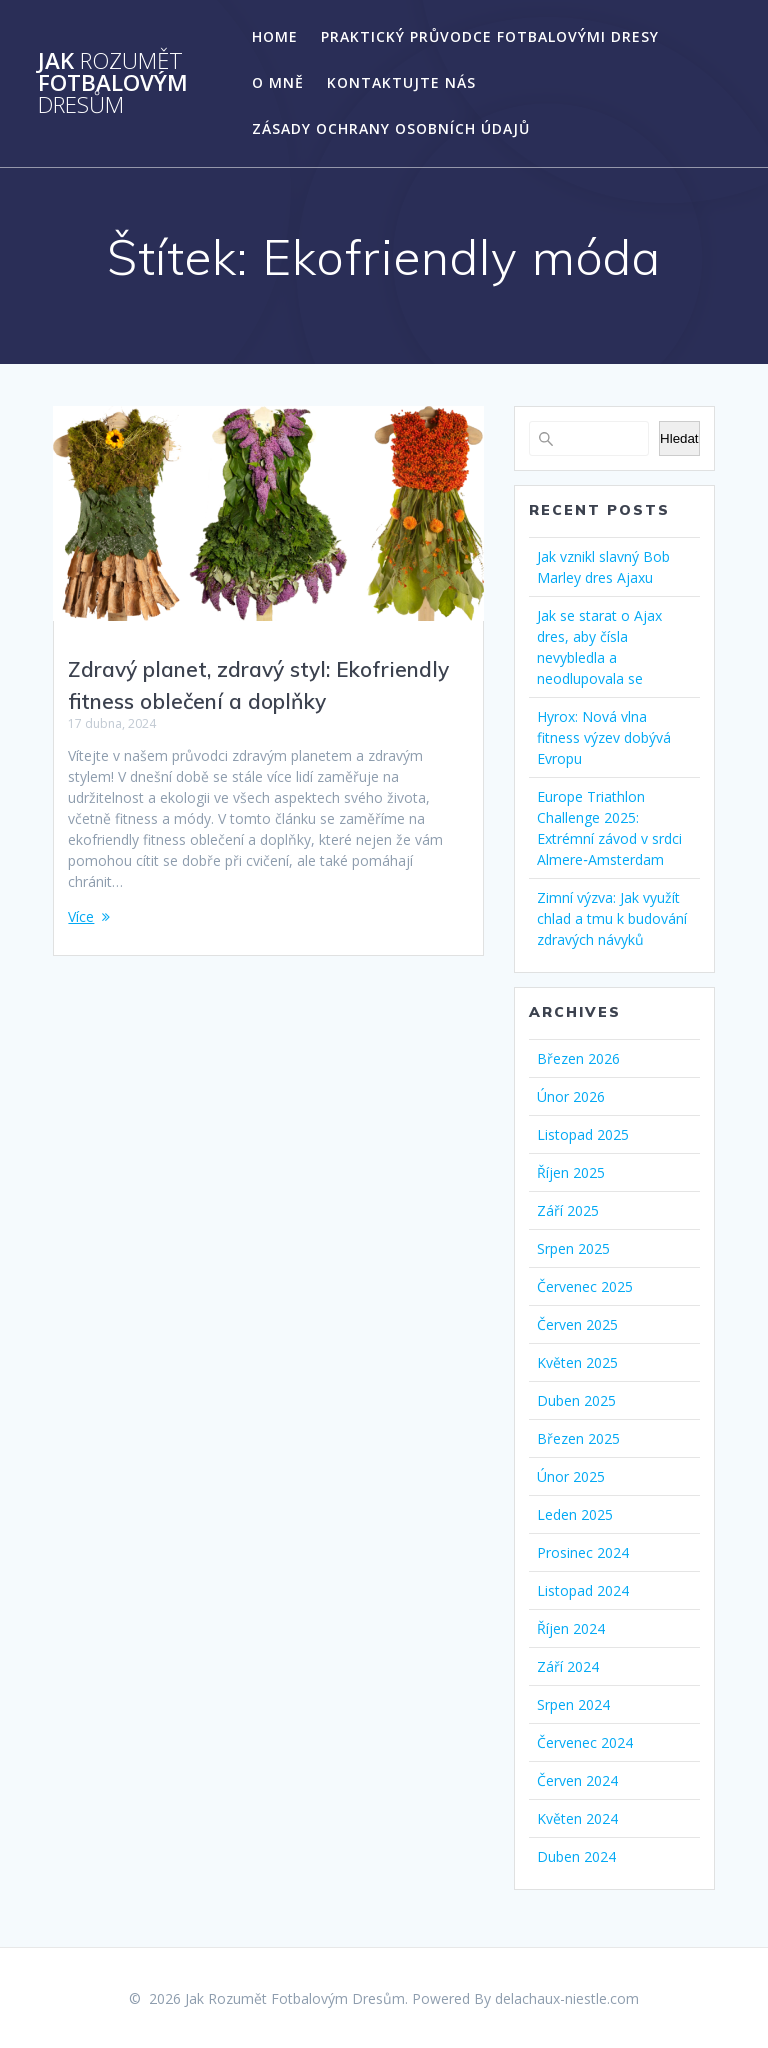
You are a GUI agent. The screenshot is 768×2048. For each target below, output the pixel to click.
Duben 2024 (576, 1856)
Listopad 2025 (583, 1134)
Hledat (679, 438)
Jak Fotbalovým (113, 83)
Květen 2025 (577, 1362)
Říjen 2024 (571, 1628)
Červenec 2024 (585, 1742)
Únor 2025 (571, 1476)
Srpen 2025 (573, 1248)
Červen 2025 (577, 1324)
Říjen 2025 (571, 1172)
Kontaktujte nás (401, 82)
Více (81, 916)
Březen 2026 (578, 1058)
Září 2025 (568, 1210)
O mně (278, 82)
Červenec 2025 (585, 1286)
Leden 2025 (575, 1514)
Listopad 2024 (583, 1590)
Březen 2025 (578, 1438)
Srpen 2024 (573, 1704)
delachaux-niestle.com (567, 1998)
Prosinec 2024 (583, 1552)
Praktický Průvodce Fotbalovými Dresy (490, 36)
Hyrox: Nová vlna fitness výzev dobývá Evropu (604, 737)
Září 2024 (568, 1666)
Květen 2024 (577, 1818)
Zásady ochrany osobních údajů (391, 128)
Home (275, 36)
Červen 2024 (577, 1780)
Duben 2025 (576, 1400)
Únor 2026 (571, 1096)
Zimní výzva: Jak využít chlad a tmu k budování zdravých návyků (612, 918)
